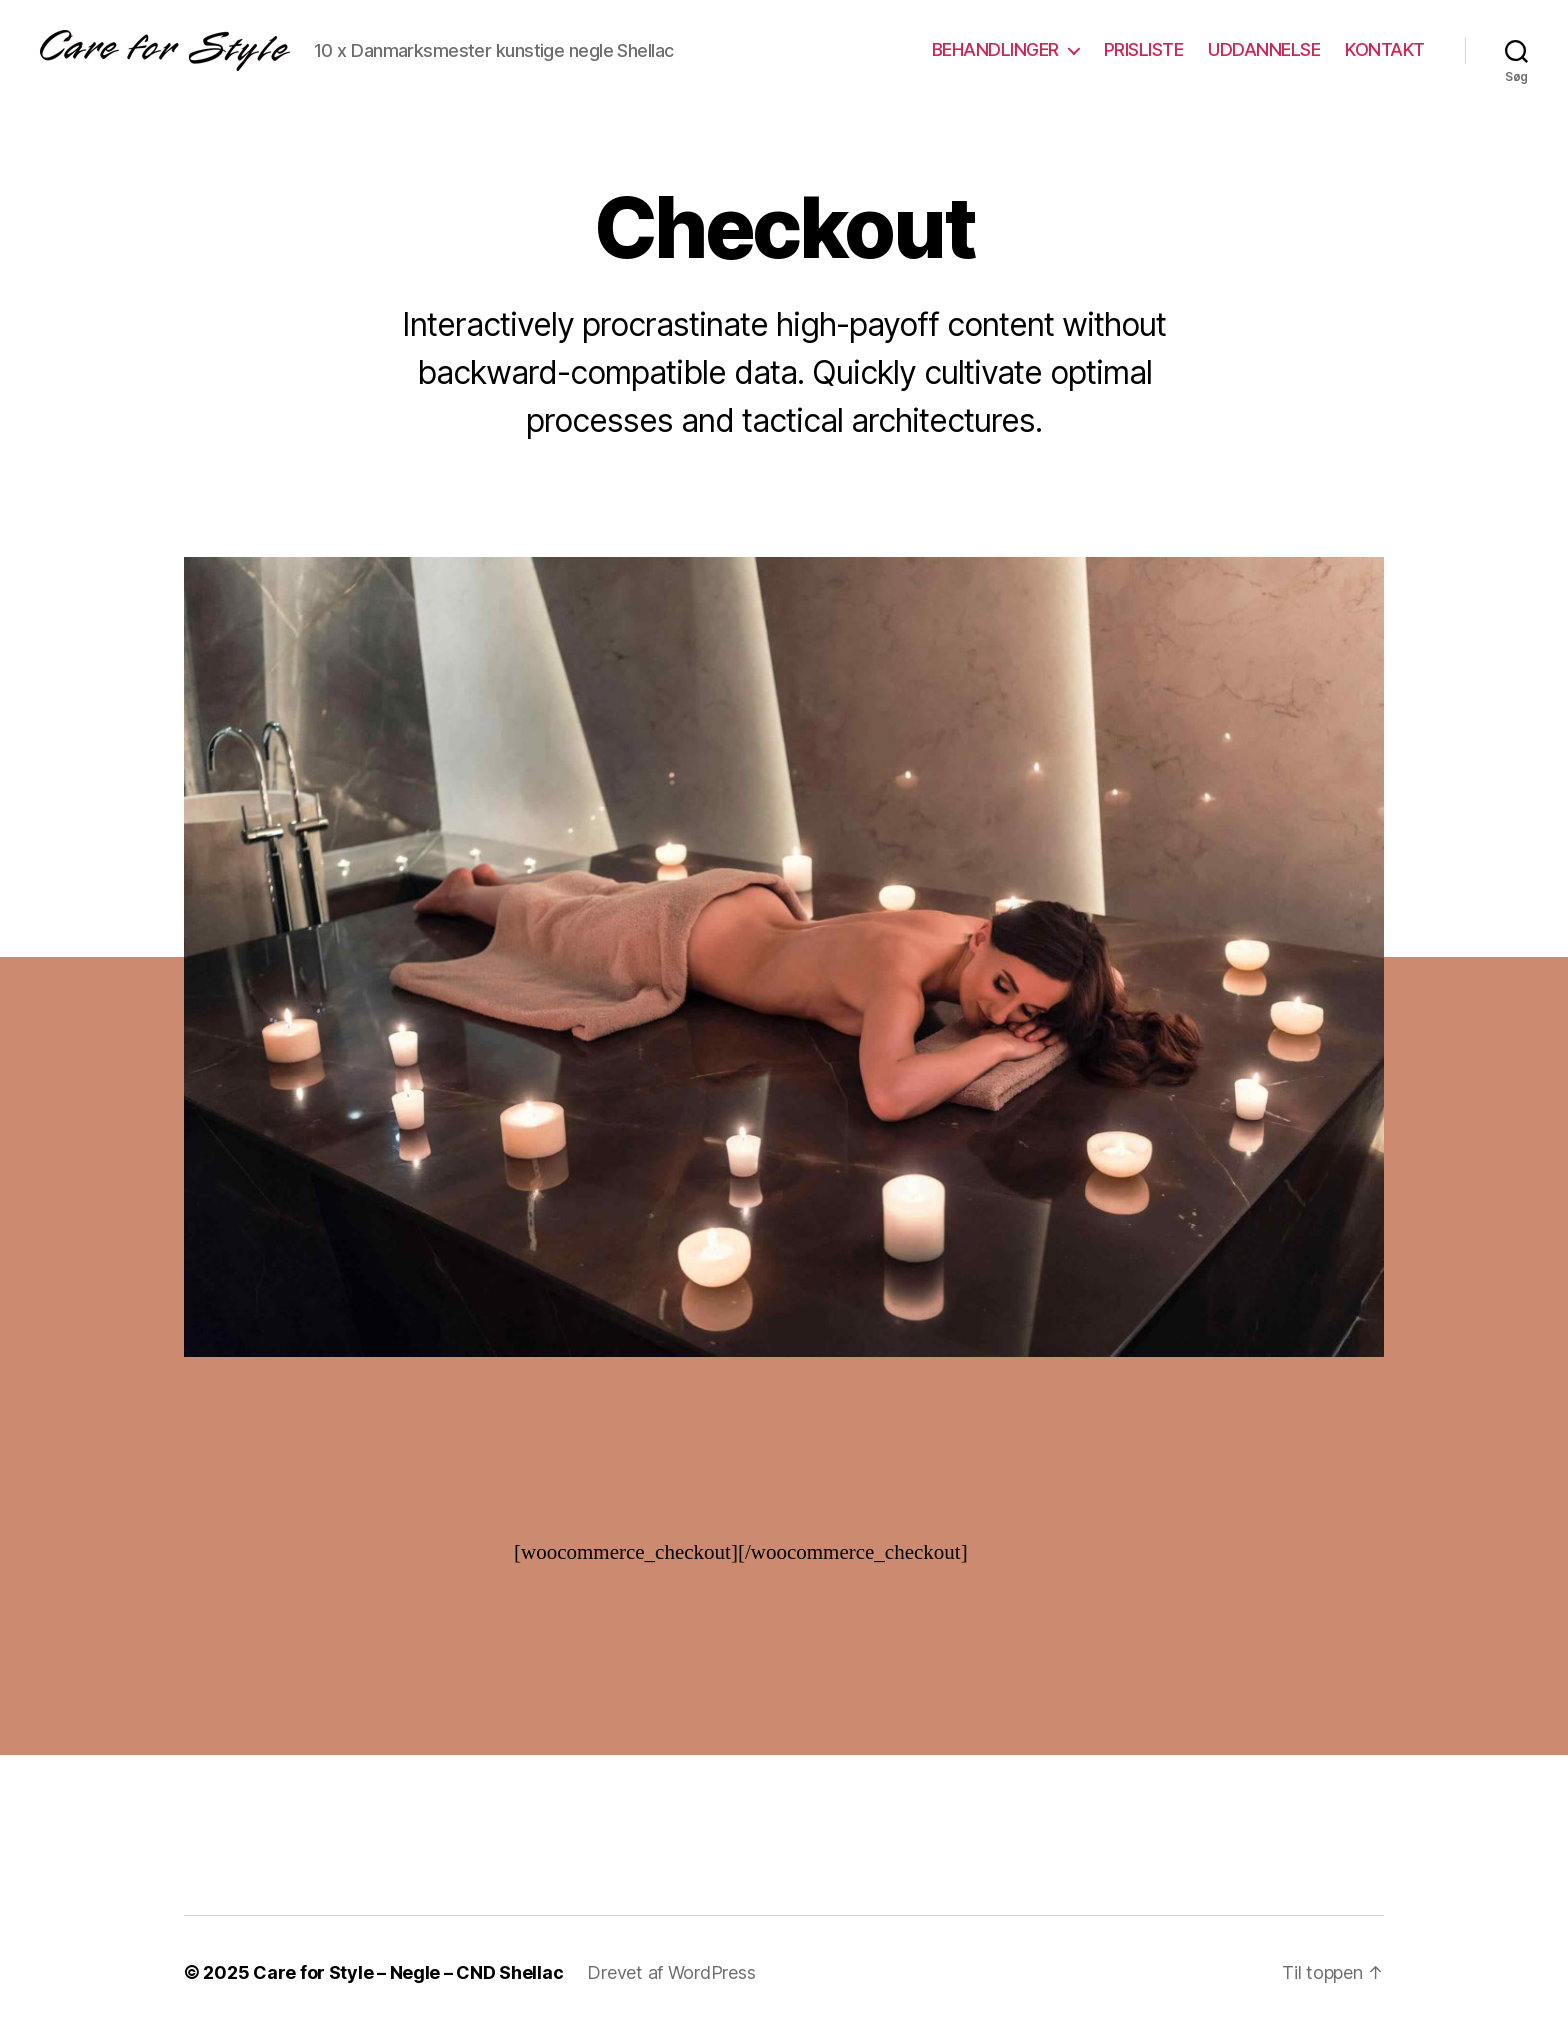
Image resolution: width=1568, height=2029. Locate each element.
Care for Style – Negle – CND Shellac (408, 1972)
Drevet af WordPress (671, 1972)
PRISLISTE (1144, 49)
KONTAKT (1385, 49)
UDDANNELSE (1264, 49)
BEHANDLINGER (995, 49)
